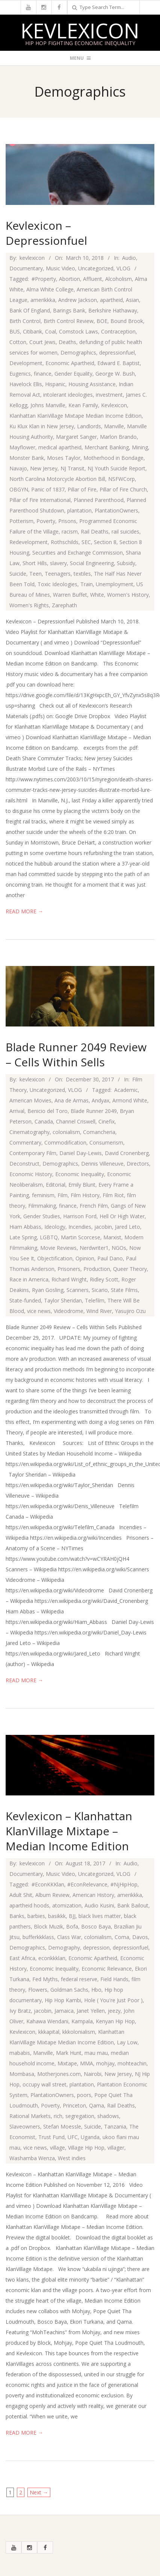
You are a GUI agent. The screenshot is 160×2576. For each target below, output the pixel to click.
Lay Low (127, 2042)
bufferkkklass (38, 1937)
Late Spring (23, 1237)
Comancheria (99, 1132)
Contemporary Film (32, 1153)
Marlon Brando (118, 436)
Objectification (54, 1258)
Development (25, 363)
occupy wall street (44, 2084)
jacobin (103, 1226)
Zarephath (64, 605)
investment (109, 394)
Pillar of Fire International (40, 499)
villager (115, 2147)
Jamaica (64, 2010)
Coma (122, 1937)
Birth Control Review (69, 320)
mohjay (105, 2063)
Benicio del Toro (47, 1110)
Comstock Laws (78, 331)
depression (96, 1947)
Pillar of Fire (82, 489)
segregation (79, 2116)
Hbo (96, 1989)
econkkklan (51, 1958)
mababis (19, 2052)
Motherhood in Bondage (113, 457)
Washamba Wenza (32, 2158)
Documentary (26, 268)
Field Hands (114, 1979)
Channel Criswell (75, 1121)
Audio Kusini (99, 1905)
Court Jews (42, 342)
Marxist (112, 1237)
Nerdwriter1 (94, 1247)
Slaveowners (24, 2126)
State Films (124, 1289)
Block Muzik (48, 1926)
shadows (108, 2116)
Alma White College (50, 289)
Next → (39, 2492)
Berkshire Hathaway (112, 310)
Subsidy (126, 563)
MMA (86, 2063)
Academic (126, 1089)
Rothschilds (64, 542)
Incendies (79, 1226)
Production (96, 1268)
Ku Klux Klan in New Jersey (41, 426)
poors (84, 2094)
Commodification (65, 1142)
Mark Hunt (69, 2052)
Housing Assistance (92, 384)
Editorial (55, 1184)
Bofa (72, 1926)
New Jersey (43, 468)
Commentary (25, 1142)
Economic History (30, 1174)
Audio (129, 257)
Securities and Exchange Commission (77, 552)
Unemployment (114, 584)
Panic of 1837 (48, 489)
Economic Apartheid (69, 363)
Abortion (69, 278)
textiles (82, 573)
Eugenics (20, 373)
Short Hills (35, 563)
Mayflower (22, 447)
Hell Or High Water (122, 1216)
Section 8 (105, 542)
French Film (94, 1205)
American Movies (30, 1100)
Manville (114, 426)
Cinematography (29, 1132)
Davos (140, 1937)
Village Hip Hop (86, 2147)
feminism (43, 1195)
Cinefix (106, 1121)
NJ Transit (72, 468)
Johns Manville (47, 405)
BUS (14, 331)
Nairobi (92, 2073)
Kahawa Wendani (47, 2021)
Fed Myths (45, 1979)
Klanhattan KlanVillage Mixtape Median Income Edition (75, 415)
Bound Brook (126, 320)
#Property (44, 278)
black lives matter (99, 1915)
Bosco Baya (96, 1926)
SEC (86, 542)
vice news (39, 1311)
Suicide (17, 573)
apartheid (111, 299)
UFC (73, 2137)
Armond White (129, 1100)
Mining (140, 447)
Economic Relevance (107, 1968)
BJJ (72, 1915)
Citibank (32, 331)
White (97, 594)
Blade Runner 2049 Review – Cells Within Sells (76, 1054)
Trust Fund (51, 2137)
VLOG (123, 268)
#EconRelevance (87, 1884)
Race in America (28, 1279)
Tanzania (115, 2126)
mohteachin (132, 2063)
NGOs (119, 1247)
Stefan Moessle (62, 2126)
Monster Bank (26, 457)
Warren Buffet (70, 594)
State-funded (25, 1300)
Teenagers (58, 573)
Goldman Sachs (69, 1989)
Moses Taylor (63, 457)
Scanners (77, 1289)
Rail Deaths (95, 531)
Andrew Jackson (77, 299)
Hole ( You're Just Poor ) (113, 2000)
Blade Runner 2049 (94, 1110)
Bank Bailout (132, 1905)
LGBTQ (49, 1237)
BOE (102, 320)
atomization (67, 1905)
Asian (132, 299)
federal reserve (79, 1979)
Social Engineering (92, 563)
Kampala (82, 2021)
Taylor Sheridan (63, 1300)
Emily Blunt (81, 1184)
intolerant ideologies (68, 394)
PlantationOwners (116, 510)
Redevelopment (28, 542)
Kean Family (83, 405)
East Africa (22, 1958)
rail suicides (125, 531)
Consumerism (106, 1142)
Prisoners (68, 1268)
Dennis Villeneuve (102, 1163)
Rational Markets (30, 2116)
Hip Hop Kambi (63, 2000)
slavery (58, 563)
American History (93, 1894)
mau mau (96, 2052)
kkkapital (48, 2031)
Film (62, 1195)
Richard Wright (69, 1279)
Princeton (74, 2105)
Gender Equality (73, 373)
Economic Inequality (79, 1174)
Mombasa (21, 2073)
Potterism (21, 521)
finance (42, 373)
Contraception (118, 331)
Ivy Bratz (20, 2010)
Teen (35, 573)
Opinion (84, 1258)
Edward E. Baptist (118, 363)
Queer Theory (130, 1268)
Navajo (18, 468)
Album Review (52, 1894)
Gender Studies (41, 1216)
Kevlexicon (80, 30)
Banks (16, 1915)
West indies (72, 2158)
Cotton (17, 342)
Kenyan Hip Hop (115, 2021)
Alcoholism (118, 278)
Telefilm (94, 1300)
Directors (138, 1163)
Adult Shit (20, 1894)
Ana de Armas (71, 1100)
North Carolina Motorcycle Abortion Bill (57, 478)
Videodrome (68, 1311)
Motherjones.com (59, 2073)
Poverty (45, 521)
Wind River (99, 1311)
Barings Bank (69, 310)
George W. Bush (115, 373)
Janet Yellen (91, 2010)
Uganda (90, 2137)
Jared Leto (127, 1226)
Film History (85, 1195)
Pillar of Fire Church (123, 489)
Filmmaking (42, 1205)
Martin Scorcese (80, 1237)
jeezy (114, 2010)
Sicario (100, 1289)
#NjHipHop (123, 1884)
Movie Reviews (58, 1247)
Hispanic (55, 384)
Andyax (100, 1100)
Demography (64, 1947)
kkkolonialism (78, 2031)
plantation (79, 510)
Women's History (128, 594)
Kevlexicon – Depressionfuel (46, 233)
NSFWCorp (121, 478)
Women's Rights (29, 605)
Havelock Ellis (25, 384)
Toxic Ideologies (57, 584)
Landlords (89, 426)
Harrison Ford (80, 1216)
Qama (96, 2105)
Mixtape (67, 2063)
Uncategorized (95, 268)
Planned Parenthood (99, 499)
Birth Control (25, 320)
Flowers (37, 1989)
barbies (36, 1915)
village (57, 2147)
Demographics (78, 352)
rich (58, 2116)
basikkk (57, 1915)
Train (86, 584)
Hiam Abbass (25, 1226)
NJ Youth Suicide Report (116, 468)
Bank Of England (29, 310)
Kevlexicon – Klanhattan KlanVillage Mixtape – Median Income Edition (69, 1831)
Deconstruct (24, 1163)
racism (70, 531)
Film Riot (113, 1195)
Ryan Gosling (47, 1289)
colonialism (66, 1132)
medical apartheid (60, 447)
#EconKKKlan (48, 1884)
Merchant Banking (107, 447)
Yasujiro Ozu (130, 1311)
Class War (69, 1937)
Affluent (92, 278)
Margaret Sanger (76, 436)
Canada (44, 1121)
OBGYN (18, 489)
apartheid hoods (29, 1905)
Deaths (67, 342)
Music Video (60, 268)
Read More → (24, 911)
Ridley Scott (104, 1279)
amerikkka (42, 299)
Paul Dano (110, 1258)
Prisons (67, 521)
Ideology (54, 1226)
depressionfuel (117, 352)
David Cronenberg (127, 1153)
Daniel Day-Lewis (80, 1153)
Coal (50, 331)
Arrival (16, 1110)
